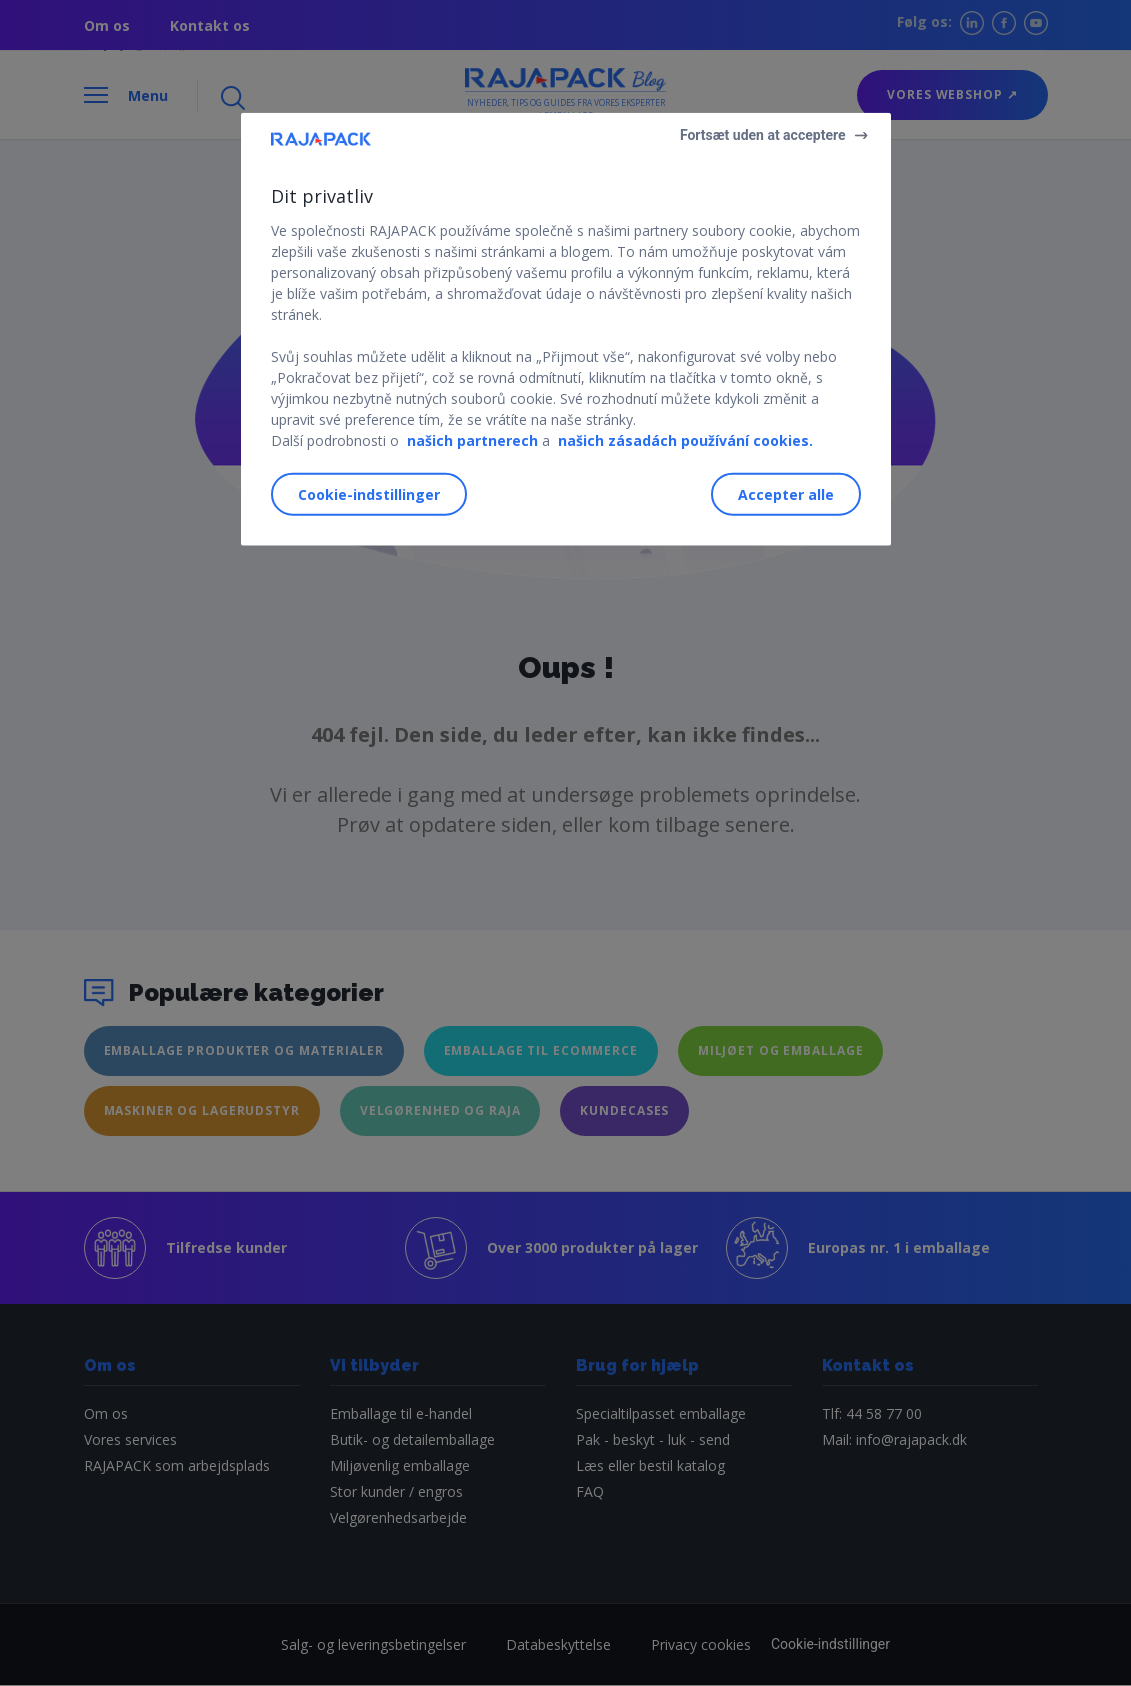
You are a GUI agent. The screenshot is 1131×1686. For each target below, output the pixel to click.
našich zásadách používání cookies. (685, 439)
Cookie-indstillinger (369, 494)
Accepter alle (786, 494)
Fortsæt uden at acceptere (763, 135)
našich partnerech (472, 439)
